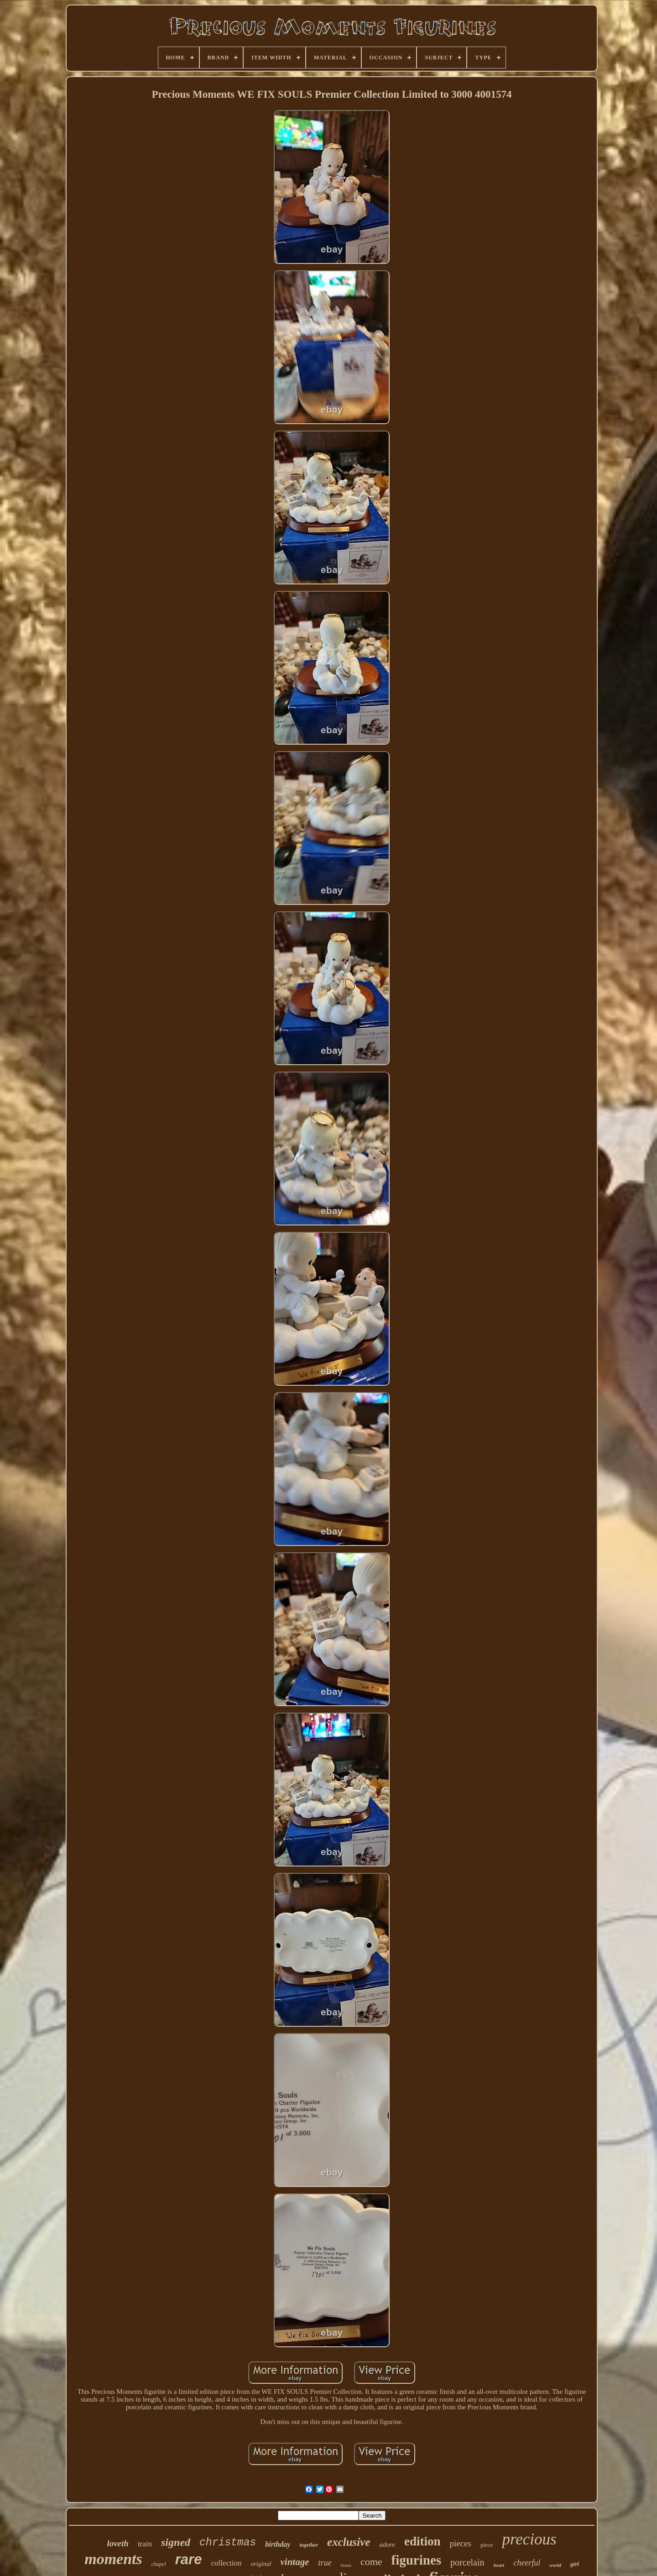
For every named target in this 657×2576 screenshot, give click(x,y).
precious (529, 2539)
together (308, 2545)
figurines (416, 2560)
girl (574, 2563)
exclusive (348, 2542)
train (145, 2543)
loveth (118, 2543)
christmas (227, 2543)
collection (226, 2563)
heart (499, 2565)
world (555, 2565)
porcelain (467, 2562)
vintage (295, 2561)
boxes (346, 2565)
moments (113, 2558)
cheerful (526, 2562)
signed (175, 2542)
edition (422, 2541)
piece (486, 2544)
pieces (460, 2543)
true (325, 2562)
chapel (158, 2564)
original (260, 2563)
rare (188, 2559)
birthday (277, 2544)
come (371, 2561)
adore (387, 2544)
